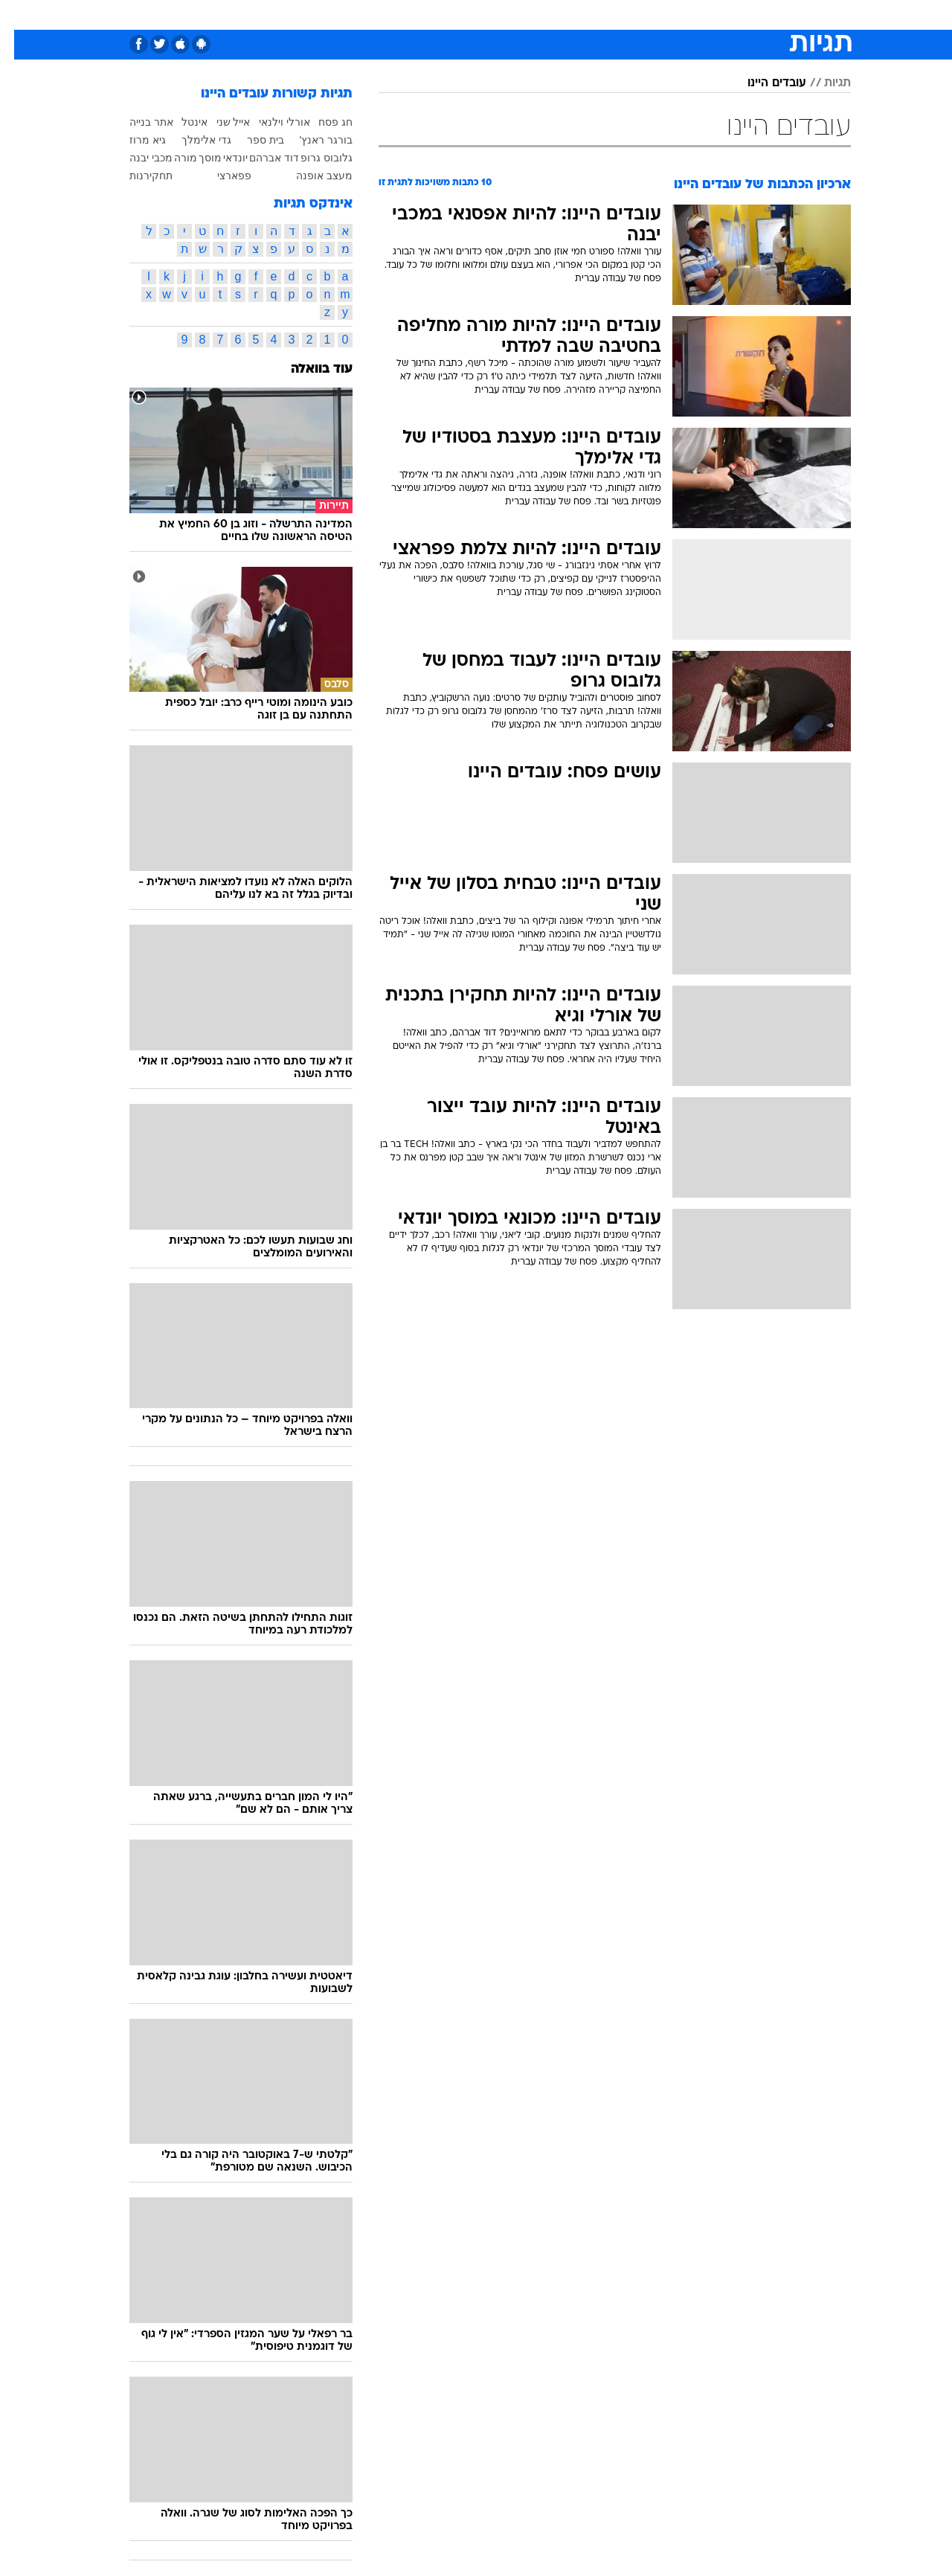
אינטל (180, 122)
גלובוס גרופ (312, 158)
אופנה (306, 14)
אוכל (513, 14)
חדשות (739, 14)
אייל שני (219, 122)
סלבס (593, 14)
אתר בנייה (137, 122)
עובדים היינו (762, 83)
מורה (171, 158)
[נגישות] (20, 15)
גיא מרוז (133, 140)
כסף (552, 14)
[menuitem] (730, 15)
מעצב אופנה (310, 176)
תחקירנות (136, 176)
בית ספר (251, 140)
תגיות (823, 83)
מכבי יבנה (136, 158)
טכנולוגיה (360, 14)
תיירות (416, 14)
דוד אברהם (260, 158)
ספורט (689, 14)
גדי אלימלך (192, 140)
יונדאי (221, 158)
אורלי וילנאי (270, 122)
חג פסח (321, 122)
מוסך (196, 158)
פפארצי (220, 176)
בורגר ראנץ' (311, 140)
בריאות (467, 14)
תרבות (640, 14)
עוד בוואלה (307, 369)
